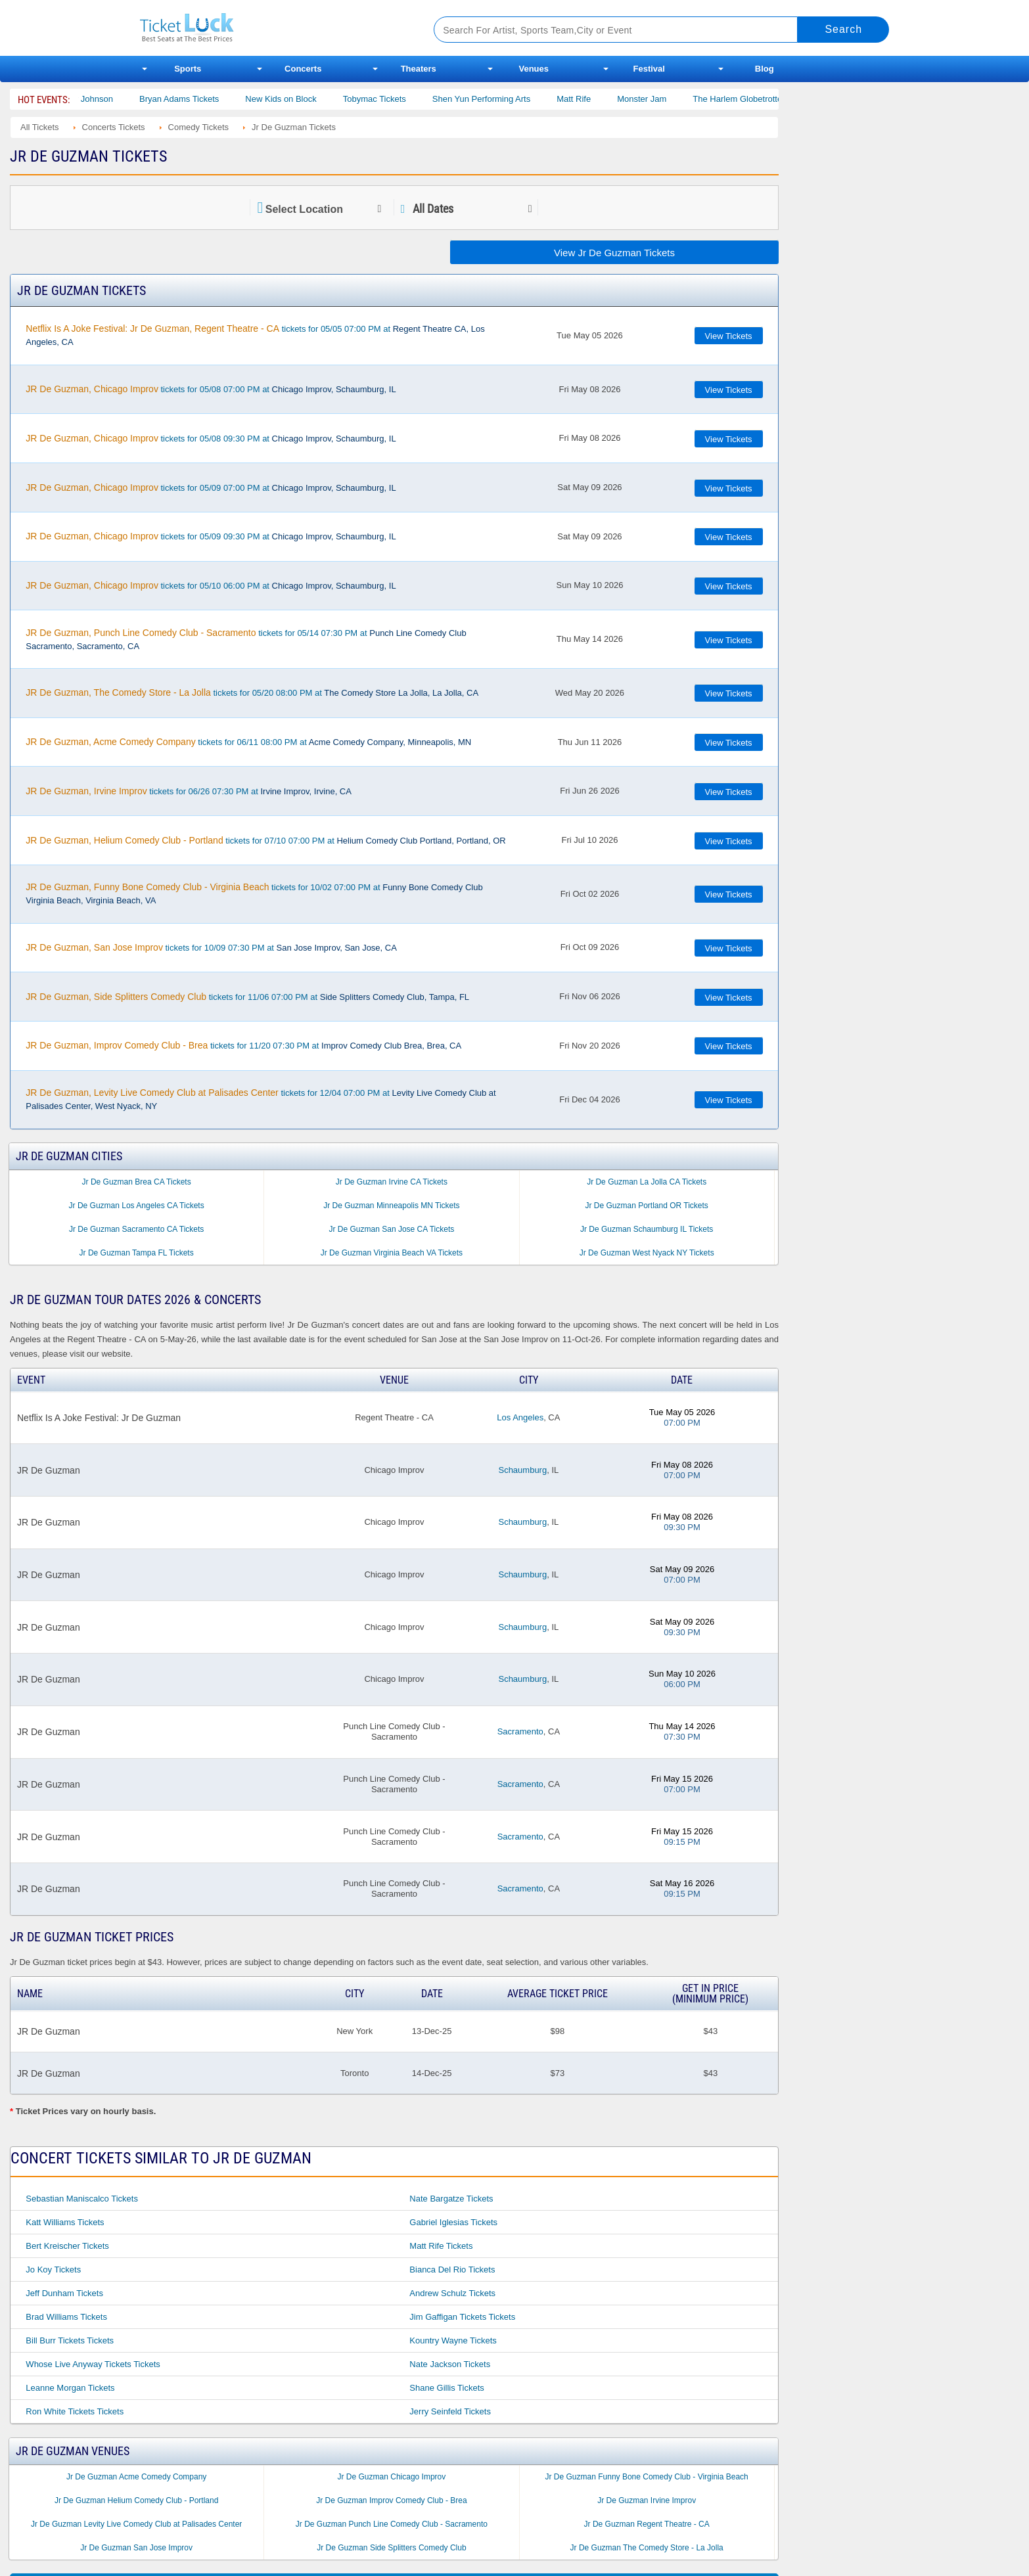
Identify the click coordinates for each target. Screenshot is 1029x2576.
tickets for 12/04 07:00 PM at (260, 1099)
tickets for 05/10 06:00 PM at (211, 585)
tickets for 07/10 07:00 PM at (265, 840)
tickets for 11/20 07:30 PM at (243, 1045)
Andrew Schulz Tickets (452, 2293)
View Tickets (728, 336)
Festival (649, 69)
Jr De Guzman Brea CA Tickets (136, 1181)
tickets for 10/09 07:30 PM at (211, 947)
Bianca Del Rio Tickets (452, 2269)
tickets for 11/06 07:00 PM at (247, 996)
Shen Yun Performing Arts (516, 99)
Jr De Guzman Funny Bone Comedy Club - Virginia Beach (646, 2476)
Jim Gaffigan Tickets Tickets (462, 2317)
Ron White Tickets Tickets (75, 2411)
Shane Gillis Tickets (446, 2388)
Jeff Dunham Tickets (64, 2293)
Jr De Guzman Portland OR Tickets (646, 1205)
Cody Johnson (120, 99)
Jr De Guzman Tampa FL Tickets (137, 1252)
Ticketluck (271, 28)
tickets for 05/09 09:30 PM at (211, 536)
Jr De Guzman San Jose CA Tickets (392, 1229)
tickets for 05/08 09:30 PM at (211, 438)
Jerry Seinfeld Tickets (450, 2411)
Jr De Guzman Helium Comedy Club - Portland (136, 2500)
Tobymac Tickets (409, 99)
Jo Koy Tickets (53, 2269)
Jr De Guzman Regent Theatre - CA (647, 2524)
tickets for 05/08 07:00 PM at (211, 389)
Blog (764, 69)
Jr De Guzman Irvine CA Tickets (391, 1181)
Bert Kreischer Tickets (67, 2246)
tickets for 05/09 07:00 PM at (211, 487)
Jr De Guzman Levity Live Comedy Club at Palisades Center (136, 2524)
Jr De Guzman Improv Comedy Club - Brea (391, 2500)
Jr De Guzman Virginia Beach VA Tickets (392, 1252)
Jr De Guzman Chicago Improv (392, 2476)
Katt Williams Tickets (65, 2222)
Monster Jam (677, 99)
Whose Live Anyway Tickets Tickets (93, 2364)
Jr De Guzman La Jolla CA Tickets (646, 1181)
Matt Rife (609, 99)
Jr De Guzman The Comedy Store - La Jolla (646, 2547)
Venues (533, 69)
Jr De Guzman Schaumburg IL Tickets (646, 1229)
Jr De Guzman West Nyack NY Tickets (647, 1252)
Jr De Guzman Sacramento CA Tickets (136, 1229)
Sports (187, 69)
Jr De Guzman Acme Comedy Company (136, 2476)
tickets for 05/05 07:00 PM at (255, 335)
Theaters (418, 69)
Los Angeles (520, 1417)
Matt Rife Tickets (440, 2246)
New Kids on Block (316, 99)
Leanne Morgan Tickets (70, 2388)
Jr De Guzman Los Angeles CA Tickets (136, 1205)
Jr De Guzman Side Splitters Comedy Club (391, 2547)
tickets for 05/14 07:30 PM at (246, 639)
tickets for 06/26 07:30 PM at (189, 791)
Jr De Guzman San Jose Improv (136, 2547)
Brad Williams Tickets (66, 2317)
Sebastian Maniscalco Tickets (82, 2198)
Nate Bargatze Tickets (451, 2198)
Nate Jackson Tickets (449, 2364)
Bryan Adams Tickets (214, 99)
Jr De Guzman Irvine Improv (646, 2500)
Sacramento (520, 1731)
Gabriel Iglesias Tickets (453, 2222)
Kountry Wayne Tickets (452, 2340)
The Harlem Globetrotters (776, 99)
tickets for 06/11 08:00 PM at (248, 741)
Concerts (303, 69)
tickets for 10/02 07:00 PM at (254, 893)
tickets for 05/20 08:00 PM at (252, 692)
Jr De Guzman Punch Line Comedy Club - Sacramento (392, 2524)
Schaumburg (522, 1470)
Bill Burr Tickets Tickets (70, 2340)
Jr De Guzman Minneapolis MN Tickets (391, 1205)
